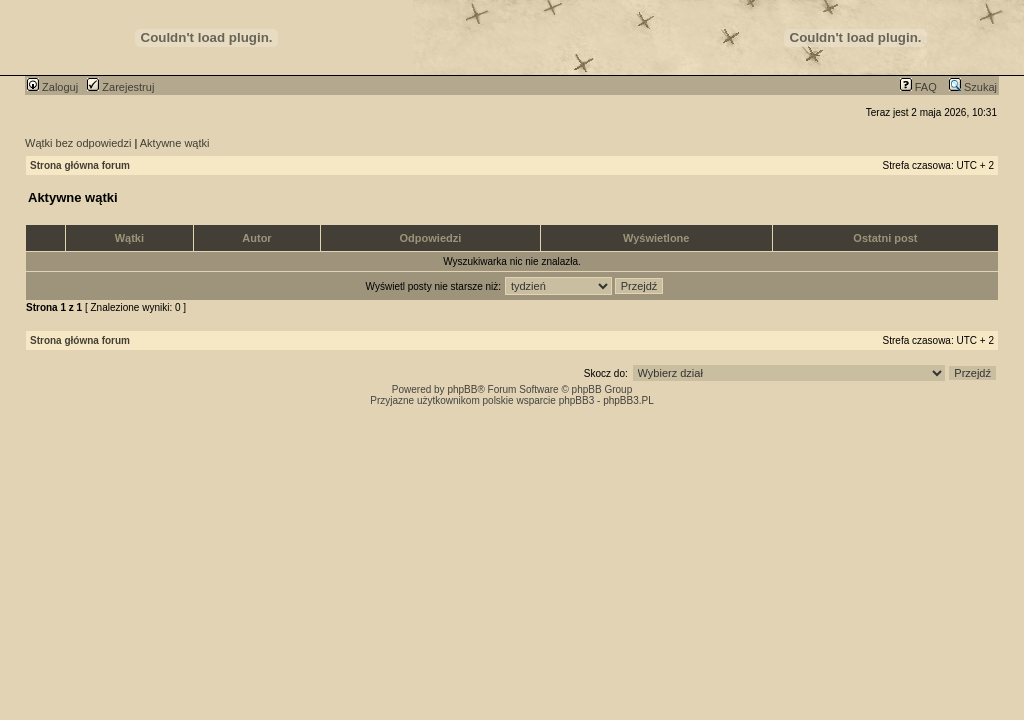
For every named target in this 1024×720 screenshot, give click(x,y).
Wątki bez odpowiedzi (78, 143)
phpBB (462, 389)
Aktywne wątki (175, 143)
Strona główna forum (80, 165)
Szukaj (973, 87)
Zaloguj (52, 87)
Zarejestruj (120, 87)
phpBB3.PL (628, 400)
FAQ (918, 87)
